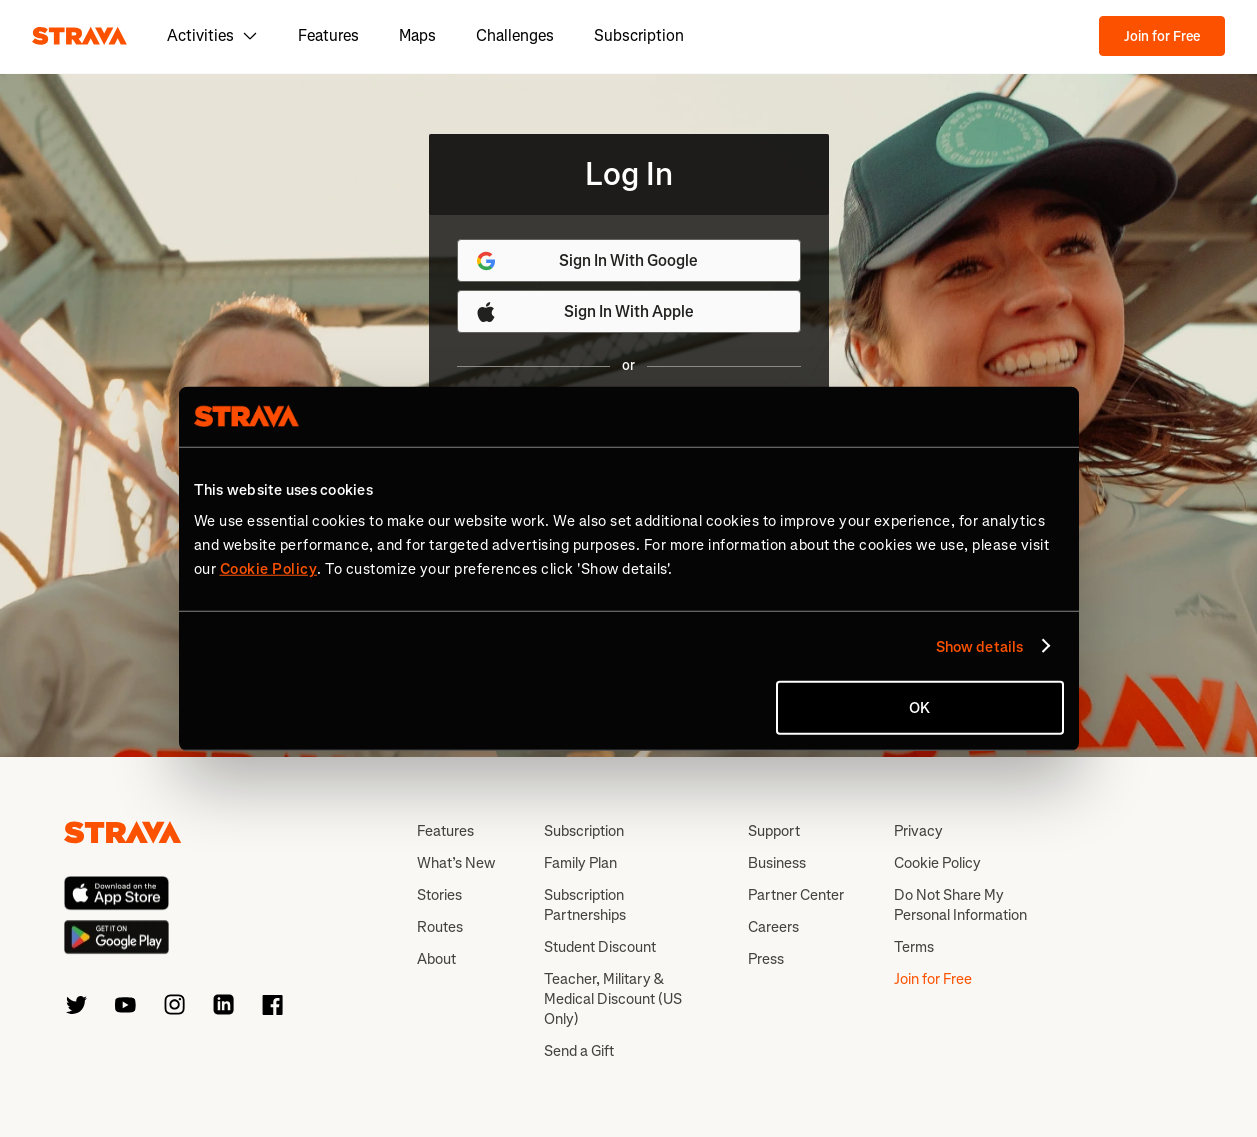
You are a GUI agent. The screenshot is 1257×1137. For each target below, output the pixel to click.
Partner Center (796, 895)
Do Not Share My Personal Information (960, 905)
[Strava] (79, 36)
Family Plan (580, 863)
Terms (914, 947)
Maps (417, 35)
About (436, 959)
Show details (979, 646)
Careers (773, 927)
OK (919, 708)
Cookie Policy (937, 863)
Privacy (918, 831)
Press (766, 959)
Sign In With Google (586, 261)
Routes (440, 927)
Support (774, 831)
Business (777, 863)
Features (328, 35)
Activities (212, 35)
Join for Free (1162, 36)
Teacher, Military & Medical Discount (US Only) (613, 999)
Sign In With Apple (584, 312)
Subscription (639, 35)
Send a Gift (579, 1051)
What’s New (456, 863)
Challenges (515, 35)
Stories (439, 895)
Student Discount (600, 947)
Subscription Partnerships (585, 905)
